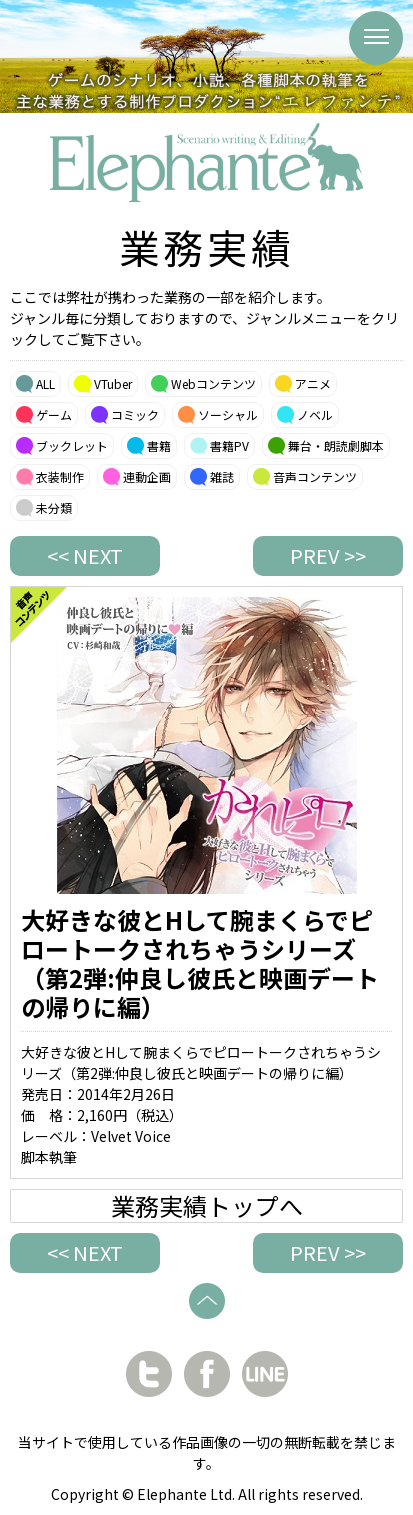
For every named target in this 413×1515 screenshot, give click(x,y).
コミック (135, 414)
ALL (45, 383)
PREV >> (328, 555)
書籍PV (229, 445)
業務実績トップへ (207, 1206)
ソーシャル (228, 414)
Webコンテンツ (213, 383)
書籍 (159, 445)
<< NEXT (85, 555)
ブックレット (72, 445)
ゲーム (54, 414)
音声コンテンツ (315, 476)
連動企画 (147, 476)
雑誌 (222, 476)
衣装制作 (60, 476)
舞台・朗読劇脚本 (336, 445)
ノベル (315, 414)
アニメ (313, 383)
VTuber (113, 383)
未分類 (54, 507)
